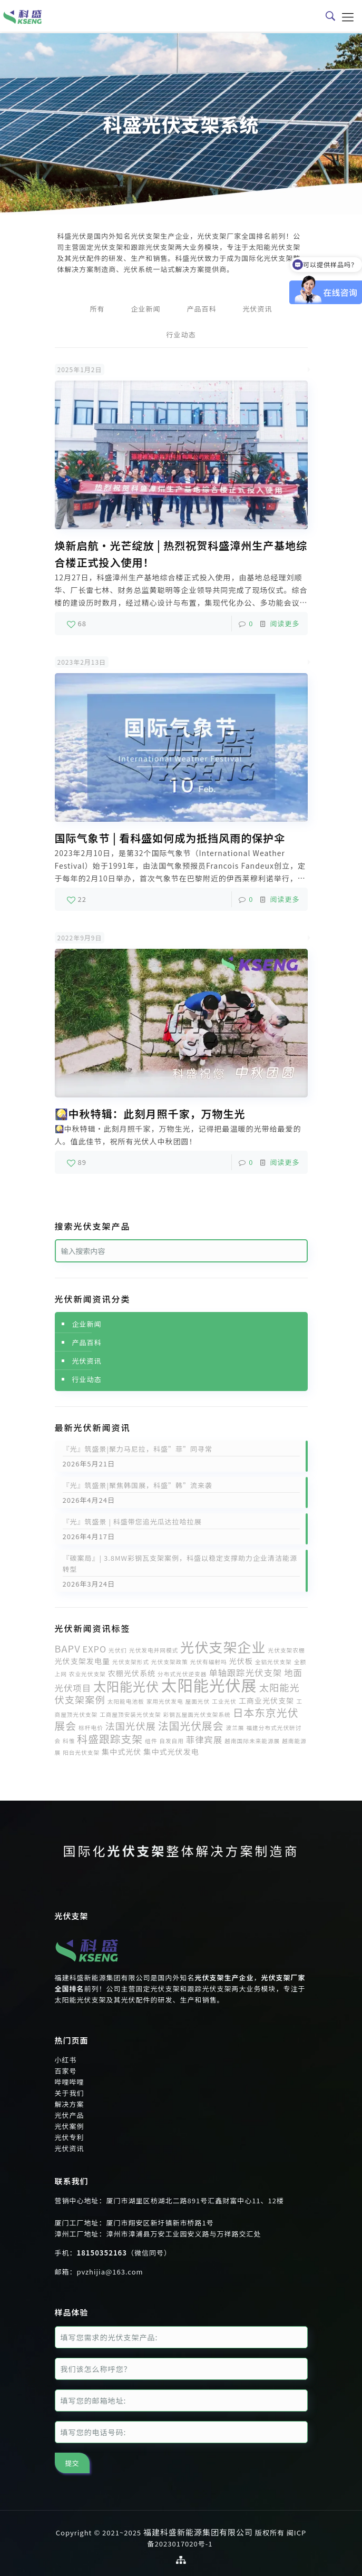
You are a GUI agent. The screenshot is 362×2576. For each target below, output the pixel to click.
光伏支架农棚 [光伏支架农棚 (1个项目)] (286, 1650)
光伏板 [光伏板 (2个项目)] (241, 1661)
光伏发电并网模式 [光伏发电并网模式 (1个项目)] (153, 1650)
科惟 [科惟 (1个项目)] (69, 1741)
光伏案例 (69, 2126)
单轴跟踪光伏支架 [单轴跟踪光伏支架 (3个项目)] (245, 1672)
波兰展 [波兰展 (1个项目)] (235, 1728)
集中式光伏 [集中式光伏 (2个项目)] (121, 1751)
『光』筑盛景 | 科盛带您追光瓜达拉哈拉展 (132, 1522)
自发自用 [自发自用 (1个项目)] (171, 1741)
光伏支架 (137, 1850)
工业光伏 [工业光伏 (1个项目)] (224, 1701)
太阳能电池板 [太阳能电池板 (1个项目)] (125, 1701)
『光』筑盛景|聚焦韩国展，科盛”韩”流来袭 (138, 1485)
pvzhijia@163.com (110, 2272)
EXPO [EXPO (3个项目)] (95, 1648)
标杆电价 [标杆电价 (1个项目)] (91, 1728)
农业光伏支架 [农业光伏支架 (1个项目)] (87, 1674)
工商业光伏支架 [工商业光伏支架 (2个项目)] (267, 1700)
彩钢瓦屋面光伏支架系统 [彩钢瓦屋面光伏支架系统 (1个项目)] (197, 1714)
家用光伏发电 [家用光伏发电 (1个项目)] (164, 1701)
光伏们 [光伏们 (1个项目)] (118, 1650)
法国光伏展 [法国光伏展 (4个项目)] (130, 1726)
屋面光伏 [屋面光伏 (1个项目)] (197, 1701)
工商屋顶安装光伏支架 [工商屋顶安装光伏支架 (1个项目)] (130, 1714)
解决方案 (69, 2104)
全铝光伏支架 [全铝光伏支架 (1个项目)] (273, 1662)
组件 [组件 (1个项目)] (151, 1741)
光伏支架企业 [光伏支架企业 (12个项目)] (223, 1647)
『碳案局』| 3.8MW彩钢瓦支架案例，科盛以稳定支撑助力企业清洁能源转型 (180, 1563)
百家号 (66, 2071)
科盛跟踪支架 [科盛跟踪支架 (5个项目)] (110, 1738)
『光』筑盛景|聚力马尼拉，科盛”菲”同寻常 (138, 1449)
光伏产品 (69, 2115)
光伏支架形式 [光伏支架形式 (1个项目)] (130, 1662)
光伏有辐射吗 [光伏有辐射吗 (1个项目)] (208, 1662)
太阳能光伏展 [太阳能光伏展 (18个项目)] (209, 1685)
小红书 (66, 2060)
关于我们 (69, 2093)
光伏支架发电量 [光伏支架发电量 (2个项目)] (83, 1661)
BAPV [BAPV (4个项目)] (68, 1648)
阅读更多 (284, 623)
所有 (97, 309)
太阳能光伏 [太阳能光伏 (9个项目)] (126, 1686)
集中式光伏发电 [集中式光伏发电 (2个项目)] (171, 1751)
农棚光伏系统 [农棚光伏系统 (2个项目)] (131, 1673)
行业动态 (180, 334)
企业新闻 (145, 309)
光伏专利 (69, 2137)
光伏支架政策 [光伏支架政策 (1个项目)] (169, 1662)
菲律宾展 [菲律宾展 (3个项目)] (204, 1739)
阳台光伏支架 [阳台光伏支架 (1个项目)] (81, 1752)
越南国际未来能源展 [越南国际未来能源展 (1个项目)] (252, 1741)
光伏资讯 (257, 309)
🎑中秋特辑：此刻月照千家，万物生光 (150, 1113)
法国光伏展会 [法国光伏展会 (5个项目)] (191, 1725)
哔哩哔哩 (69, 2082)
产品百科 (202, 309)
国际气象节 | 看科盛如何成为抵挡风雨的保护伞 (170, 837)
